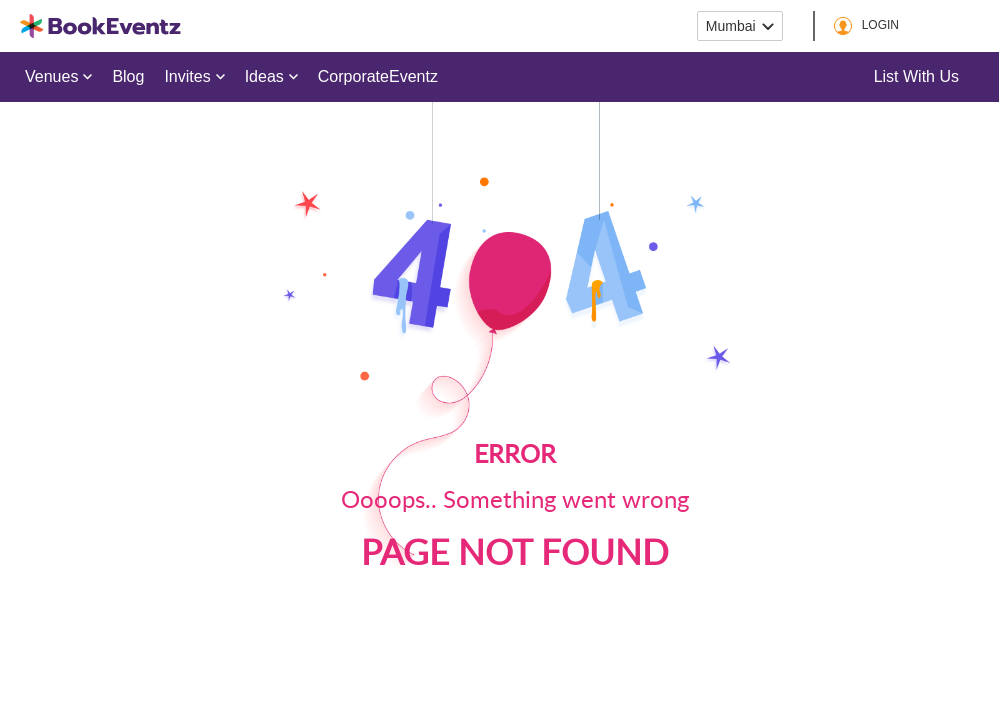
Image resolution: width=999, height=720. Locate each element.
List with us (916, 76)
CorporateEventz (378, 76)
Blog (128, 76)
